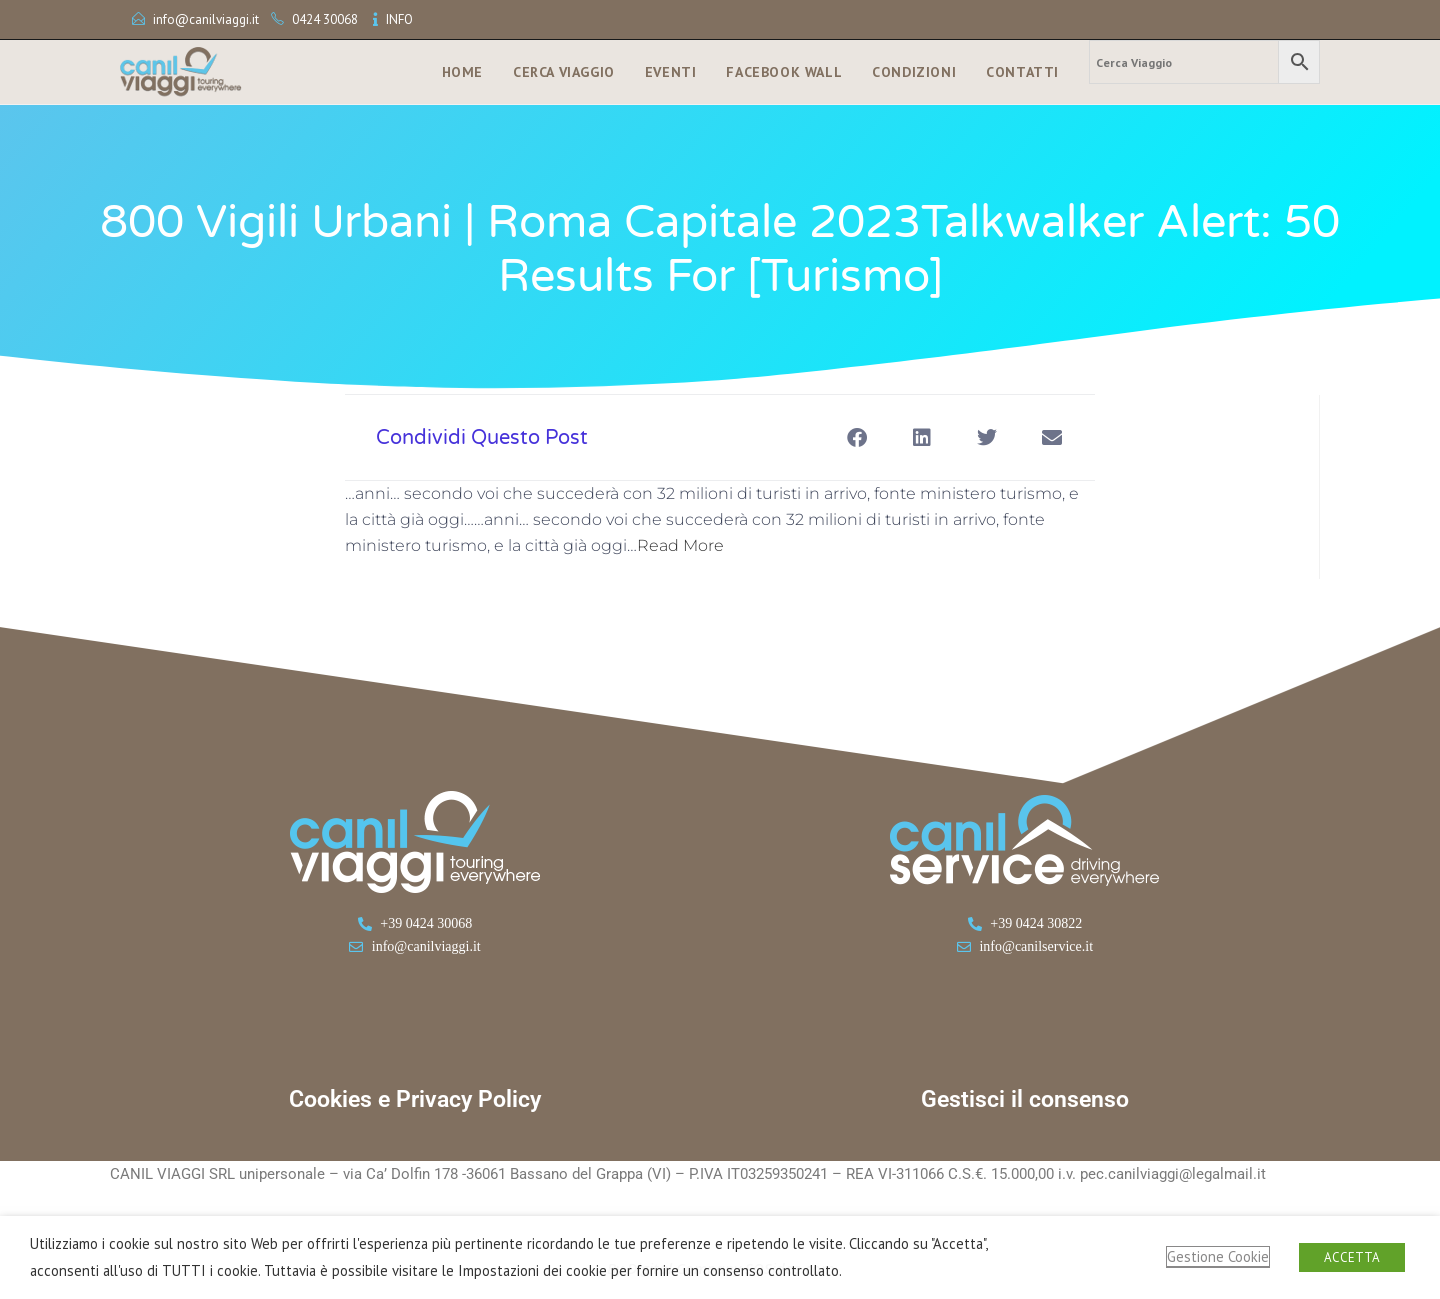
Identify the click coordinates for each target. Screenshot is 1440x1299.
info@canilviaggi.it (206, 19)
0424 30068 (325, 19)
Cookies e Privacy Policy (415, 1099)
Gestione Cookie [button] (1218, 1256)
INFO (399, 19)
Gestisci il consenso (1025, 1099)
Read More (680, 545)
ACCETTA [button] (1352, 1257)
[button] (856, 437)
